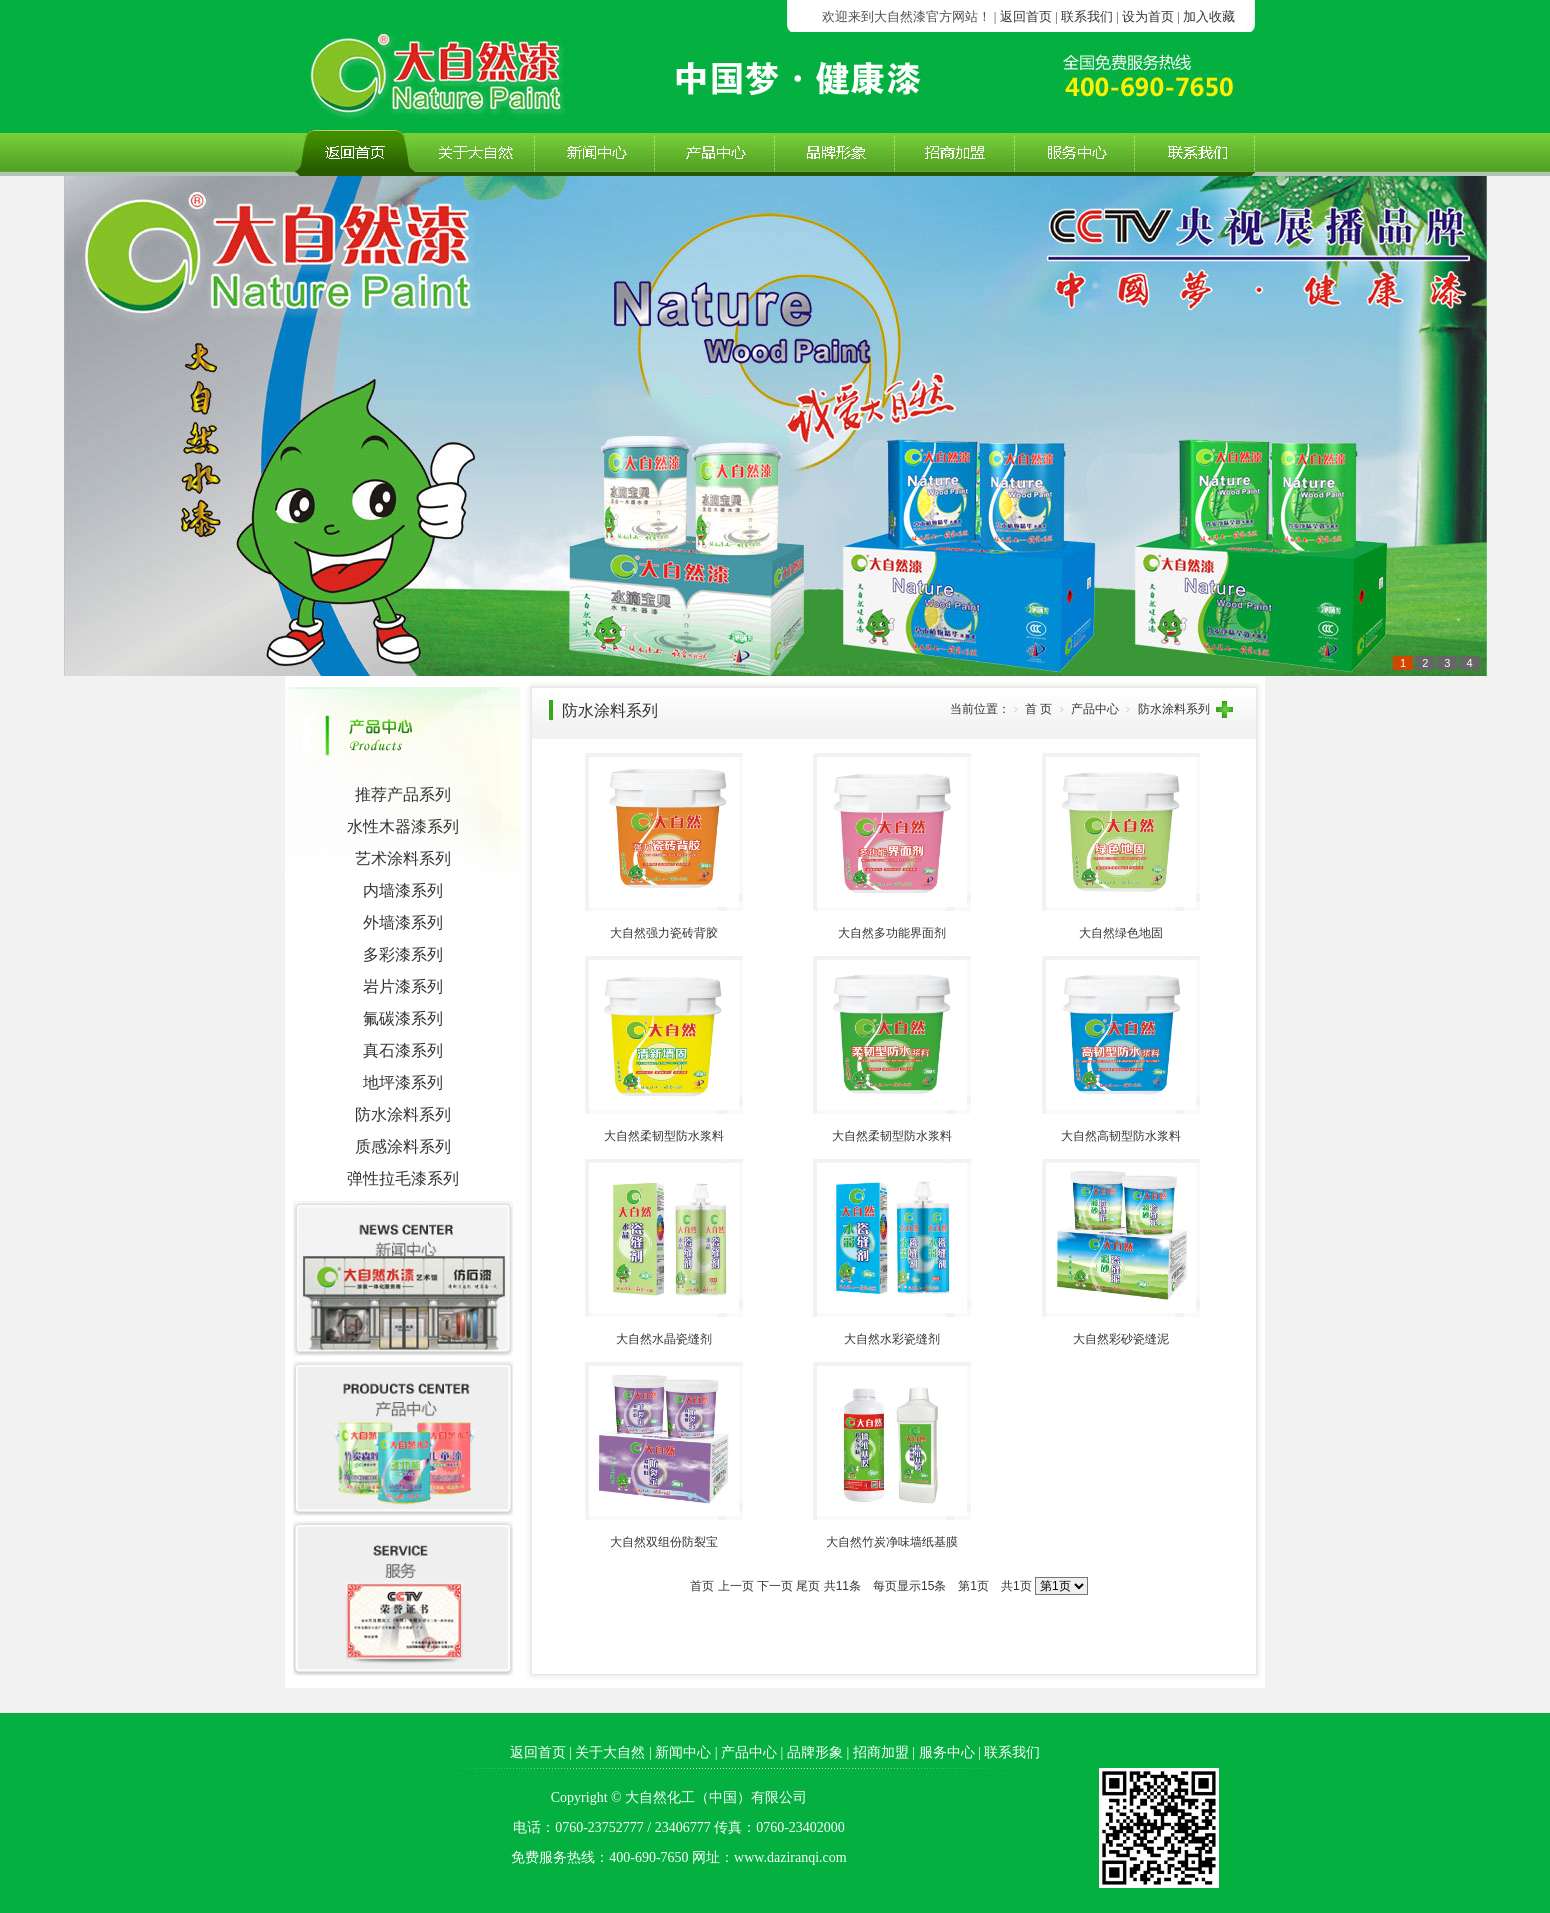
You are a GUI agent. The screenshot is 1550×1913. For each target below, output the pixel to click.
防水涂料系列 (403, 1114)
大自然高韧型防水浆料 (1121, 1136)
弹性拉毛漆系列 (403, 1178)
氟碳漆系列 (403, 1018)
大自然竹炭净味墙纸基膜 (892, 1542)
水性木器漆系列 (403, 826)
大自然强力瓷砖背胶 (664, 933)
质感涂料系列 (403, 1146)
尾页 (808, 1586)
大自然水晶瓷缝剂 (664, 1339)
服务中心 (947, 1752)
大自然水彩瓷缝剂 (892, 1339)
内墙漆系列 (403, 890)
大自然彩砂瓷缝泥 (1121, 1339)
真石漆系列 (403, 1050)
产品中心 (749, 1752)
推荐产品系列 (403, 794)
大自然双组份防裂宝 (664, 1542)
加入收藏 (1209, 16)
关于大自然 (610, 1752)
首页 (702, 1586)
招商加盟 (881, 1752)
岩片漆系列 (403, 986)
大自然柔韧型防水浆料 (664, 1136)
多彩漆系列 (403, 954)
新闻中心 (683, 1752)
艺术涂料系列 (403, 858)
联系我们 (1087, 16)
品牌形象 (815, 1752)
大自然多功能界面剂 (892, 933)
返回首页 (1026, 16)
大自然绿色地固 (1121, 933)
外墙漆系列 (403, 922)
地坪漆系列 (403, 1082)
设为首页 (1148, 16)
